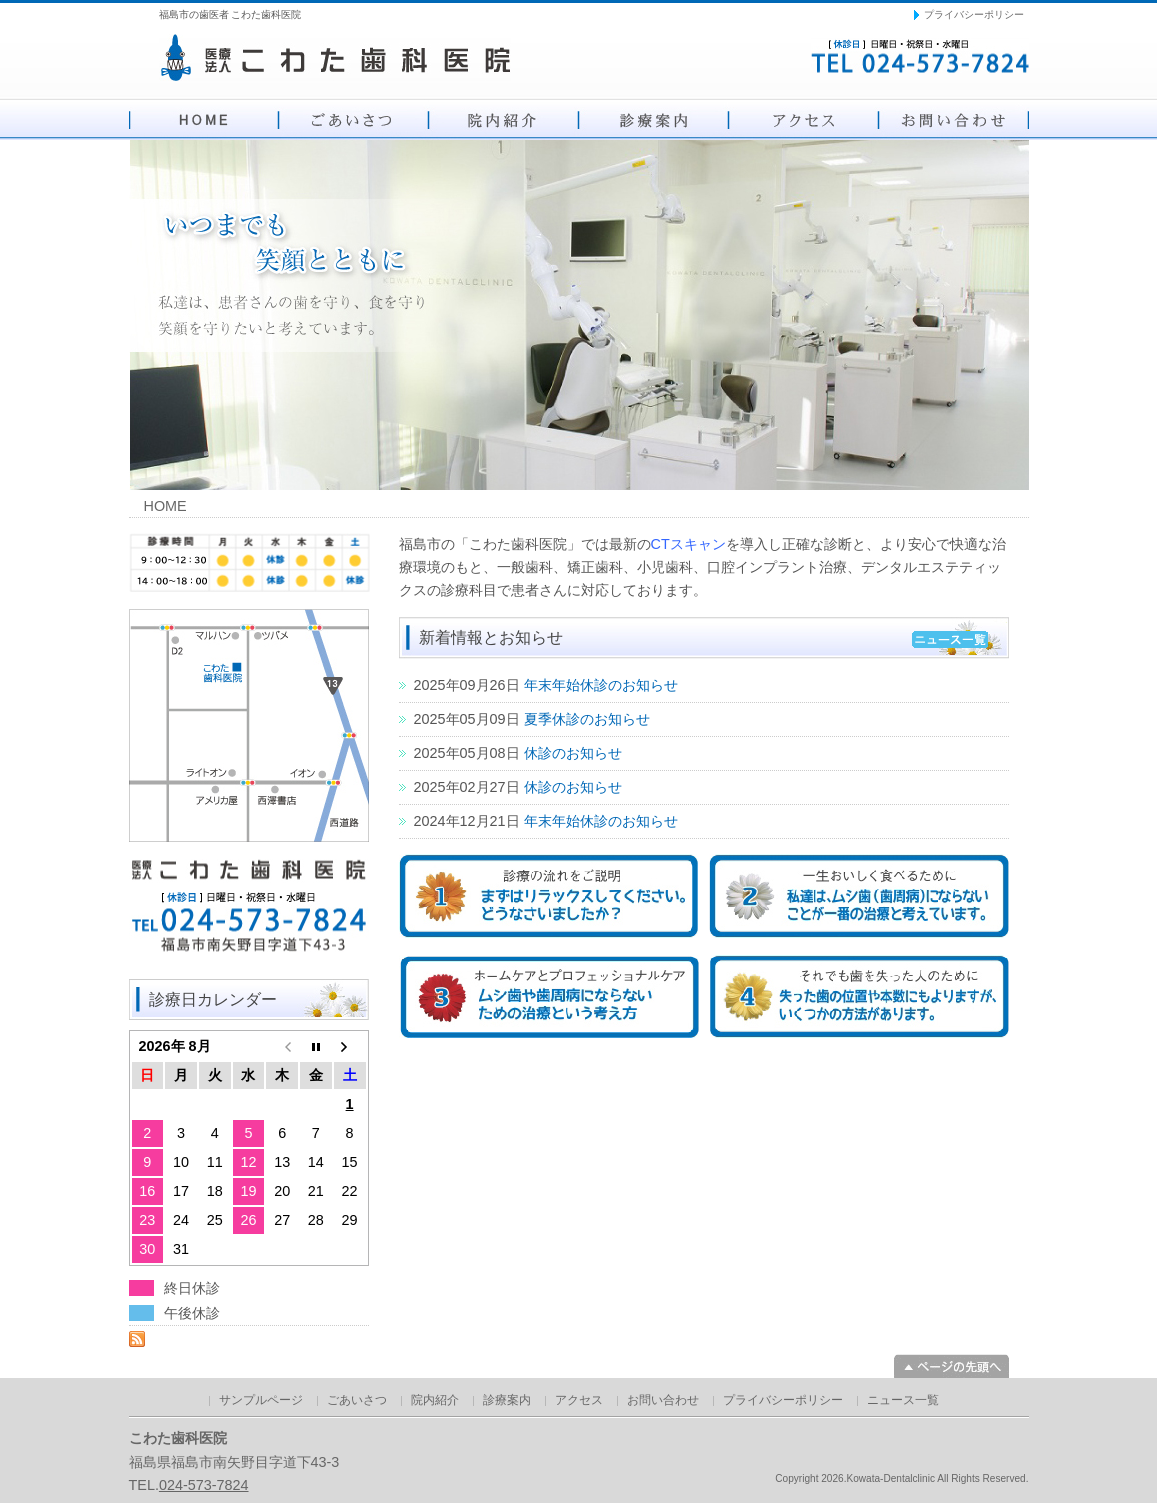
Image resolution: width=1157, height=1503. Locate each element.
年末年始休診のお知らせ (601, 685)
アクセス (804, 119)
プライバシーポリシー (974, 14)
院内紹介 (504, 119)
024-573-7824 (204, 1485)
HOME (204, 119)
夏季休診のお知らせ (587, 719)
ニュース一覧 (903, 1400)
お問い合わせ (954, 119)
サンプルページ (261, 1400)
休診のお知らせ (573, 753)
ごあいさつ (354, 119)
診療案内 (654, 119)
